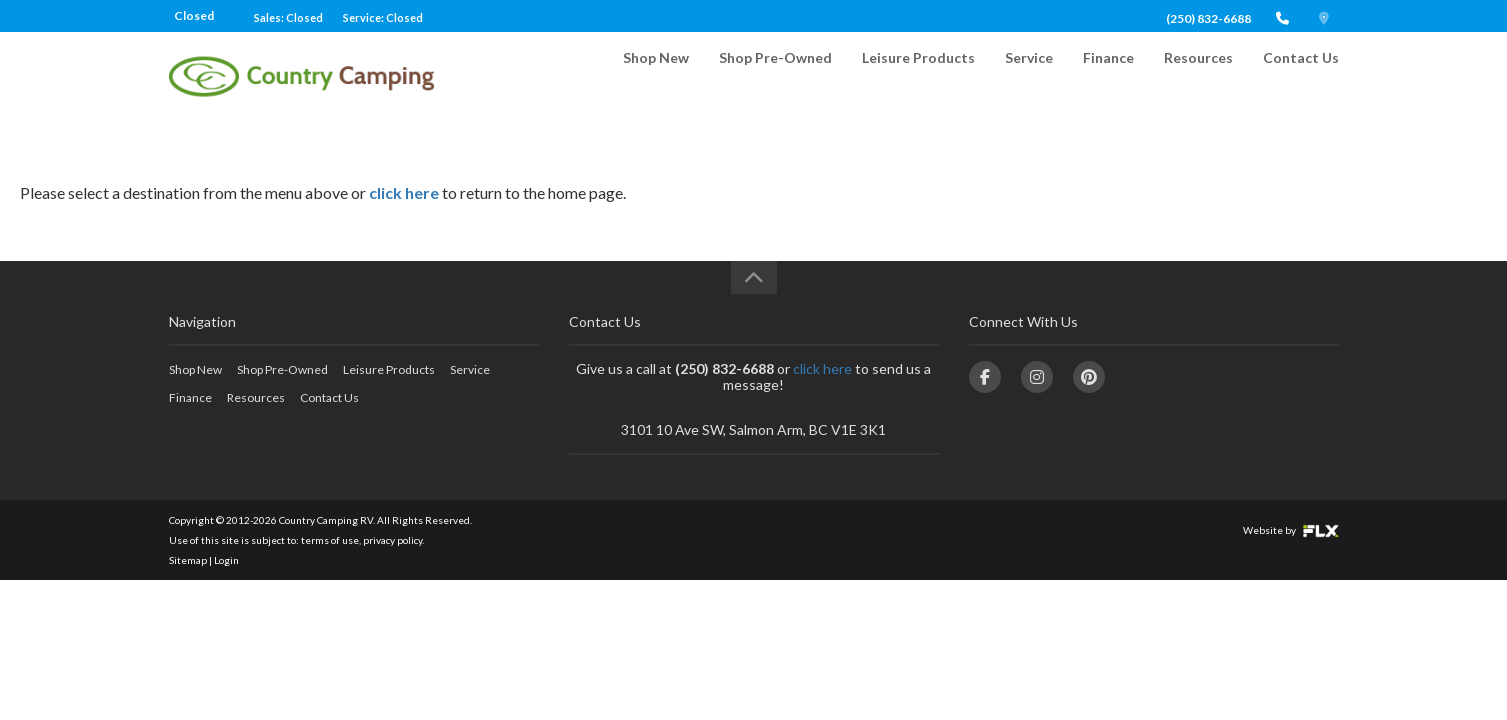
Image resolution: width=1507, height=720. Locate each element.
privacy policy (392, 540)
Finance (1108, 76)
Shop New (656, 76)
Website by (1291, 530)
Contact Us (1301, 76)
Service (1029, 76)
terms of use (330, 540)
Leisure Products (918, 76)
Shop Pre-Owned (775, 76)
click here (404, 192)
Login (226, 560)
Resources (1198, 76)
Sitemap (188, 560)
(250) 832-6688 (1208, 18)
